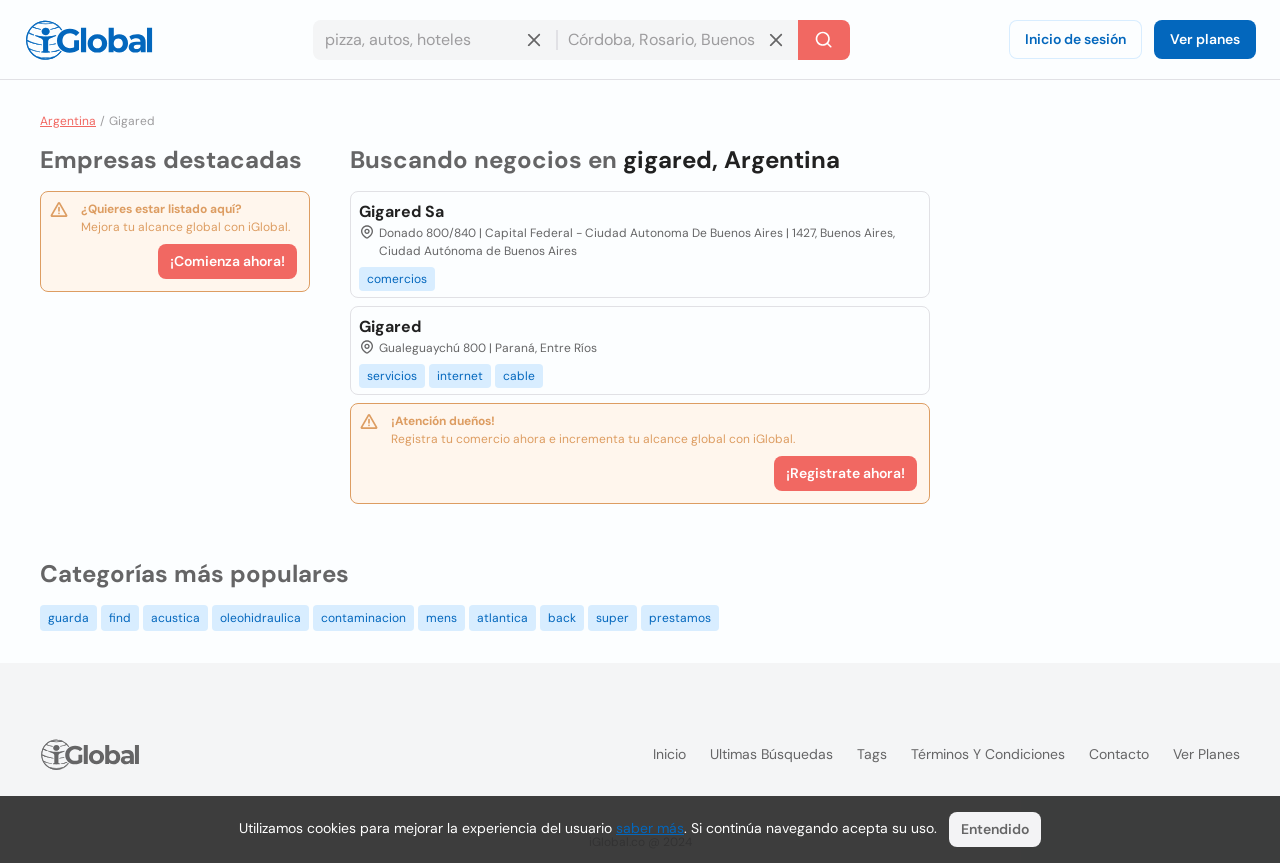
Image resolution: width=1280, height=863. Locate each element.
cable (519, 376)
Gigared (390, 326)
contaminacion (363, 618)
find (120, 618)
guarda (68, 618)
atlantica (502, 618)
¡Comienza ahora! (227, 261)
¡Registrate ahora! (845, 473)
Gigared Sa (401, 211)
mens (441, 618)
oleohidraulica (260, 618)
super (612, 618)
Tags (872, 754)
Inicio (669, 754)
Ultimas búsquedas (771, 754)
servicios (392, 376)
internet (460, 376)
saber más (650, 828)
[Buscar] (824, 40)
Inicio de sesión (1075, 39)
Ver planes (1205, 39)
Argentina (68, 121)
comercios (397, 279)
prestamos (680, 618)
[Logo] (89, 40)
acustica (175, 618)
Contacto (1119, 754)
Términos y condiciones (988, 754)
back (562, 618)
